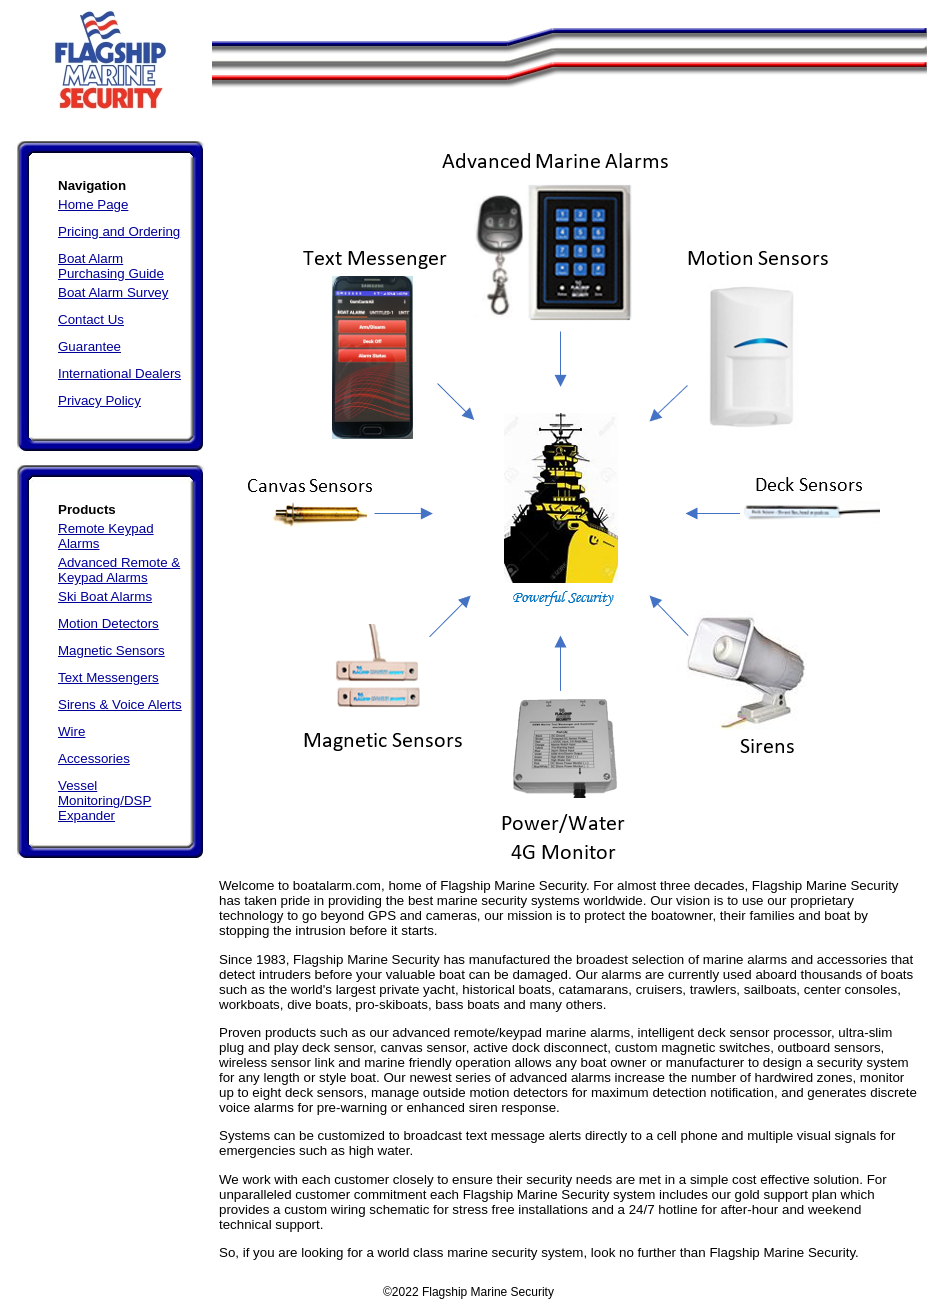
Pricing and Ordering (119, 231)
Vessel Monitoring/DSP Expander (104, 800)
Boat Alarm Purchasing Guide (111, 266)
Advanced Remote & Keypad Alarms (119, 570)
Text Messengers (108, 677)
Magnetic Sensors (111, 650)
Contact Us (91, 319)
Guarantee (89, 346)
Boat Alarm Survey (113, 292)
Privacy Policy (99, 400)
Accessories (94, 758)
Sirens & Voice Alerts (120, 704)
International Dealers (119, 373)
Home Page (93, 204)
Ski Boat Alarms (105, 596)
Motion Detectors (108, 623)
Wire (71, 731)
